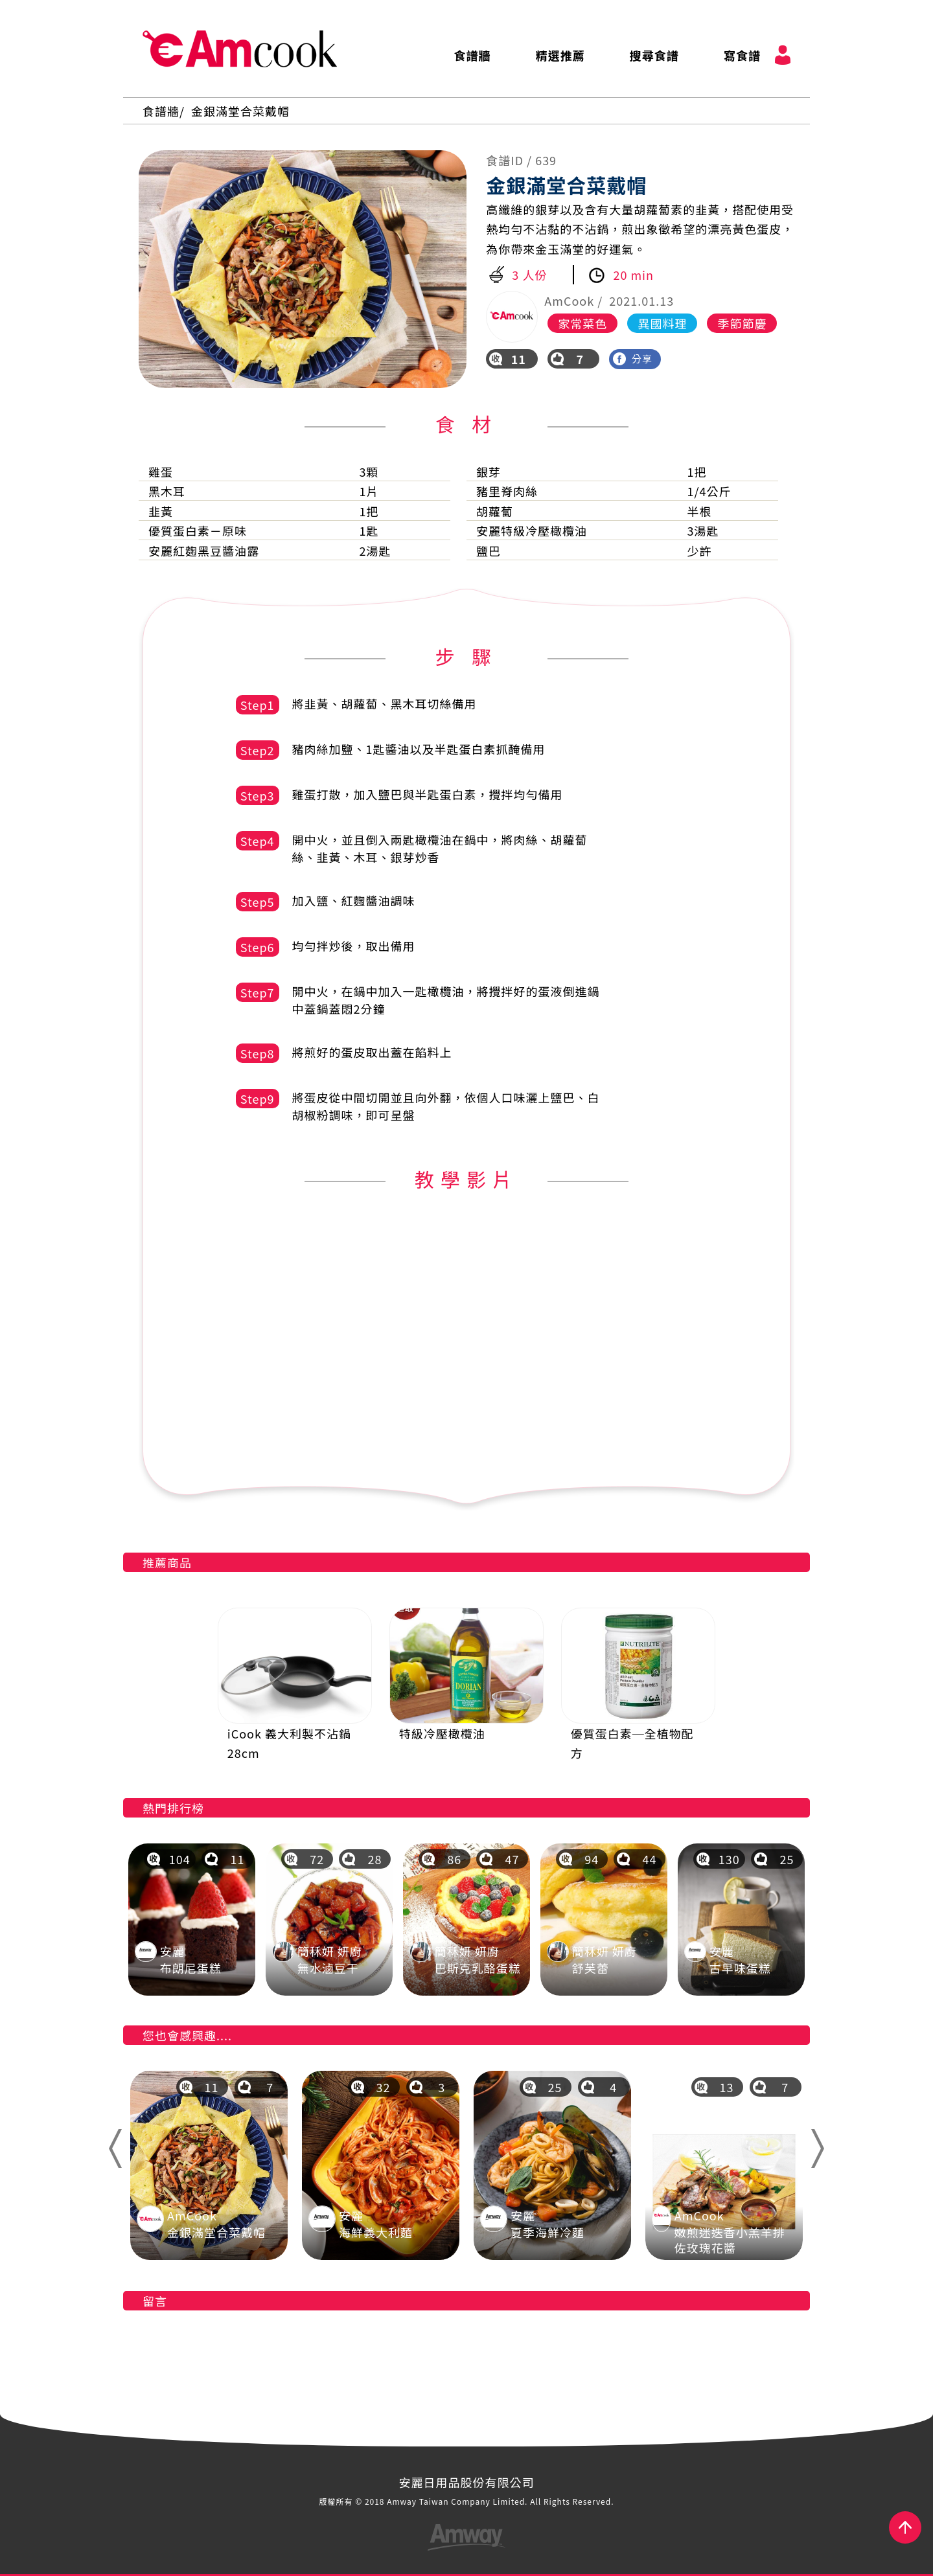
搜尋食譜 (654, 55)
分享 (632, 358)
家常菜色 (582, 323)
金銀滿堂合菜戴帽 (240, 110)
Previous (114, 2149)
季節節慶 (741, 323)
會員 (782, 55)
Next (823, 2149)
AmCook (240, 48)
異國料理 (662, 323)
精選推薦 (560, 55)
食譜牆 (472, 55)
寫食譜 (742, 55)
